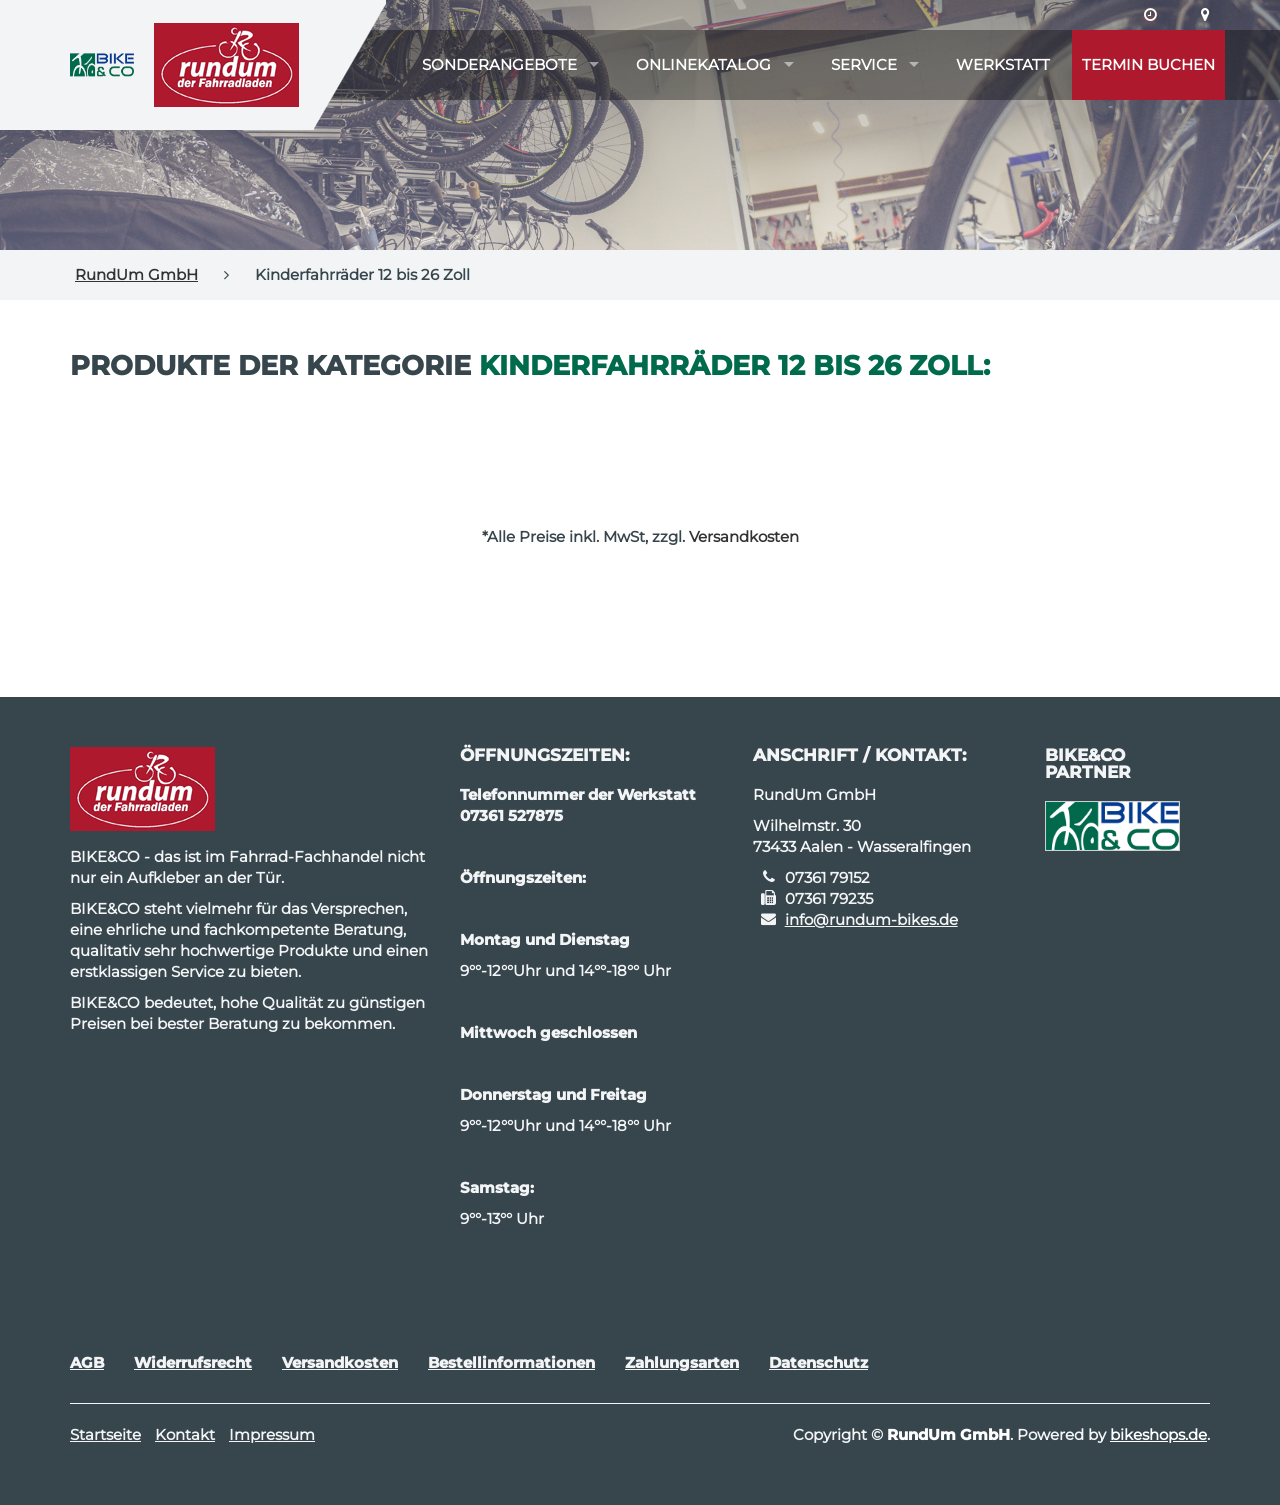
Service (864, 64)
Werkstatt (1003, 64)
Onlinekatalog (703, 64)
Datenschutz (818, 1362)
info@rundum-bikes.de (871, 919)
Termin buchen (1148, 64)
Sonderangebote (499, 64)
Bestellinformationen (511, 1362)
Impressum (272, 1434)
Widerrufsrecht (193, 1362)
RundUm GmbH (136, 274)
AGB (87, 1362)
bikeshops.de (1158, 1434)
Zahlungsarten (682, 1362)
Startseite (105, 1434)
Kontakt (185, 1434)
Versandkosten (744, 536)
